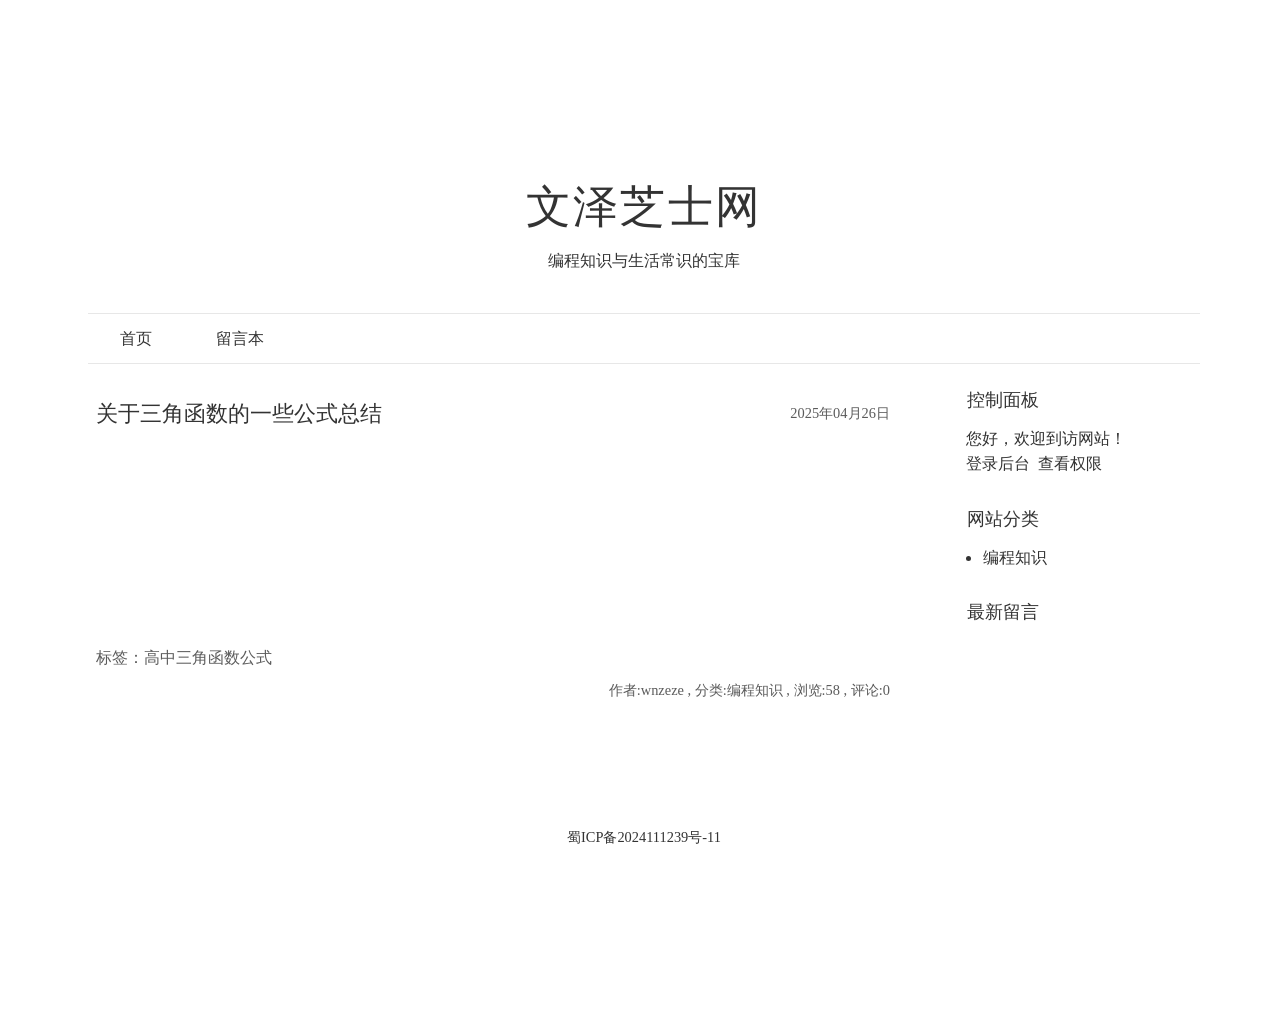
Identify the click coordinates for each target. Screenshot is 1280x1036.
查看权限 (1070, 463)
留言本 (240, 338)
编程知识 (1015, 557)
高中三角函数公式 (208, 657)
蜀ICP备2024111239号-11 (644, 837)
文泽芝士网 (644, 207)
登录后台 (998, 463)
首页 (136, 338)
